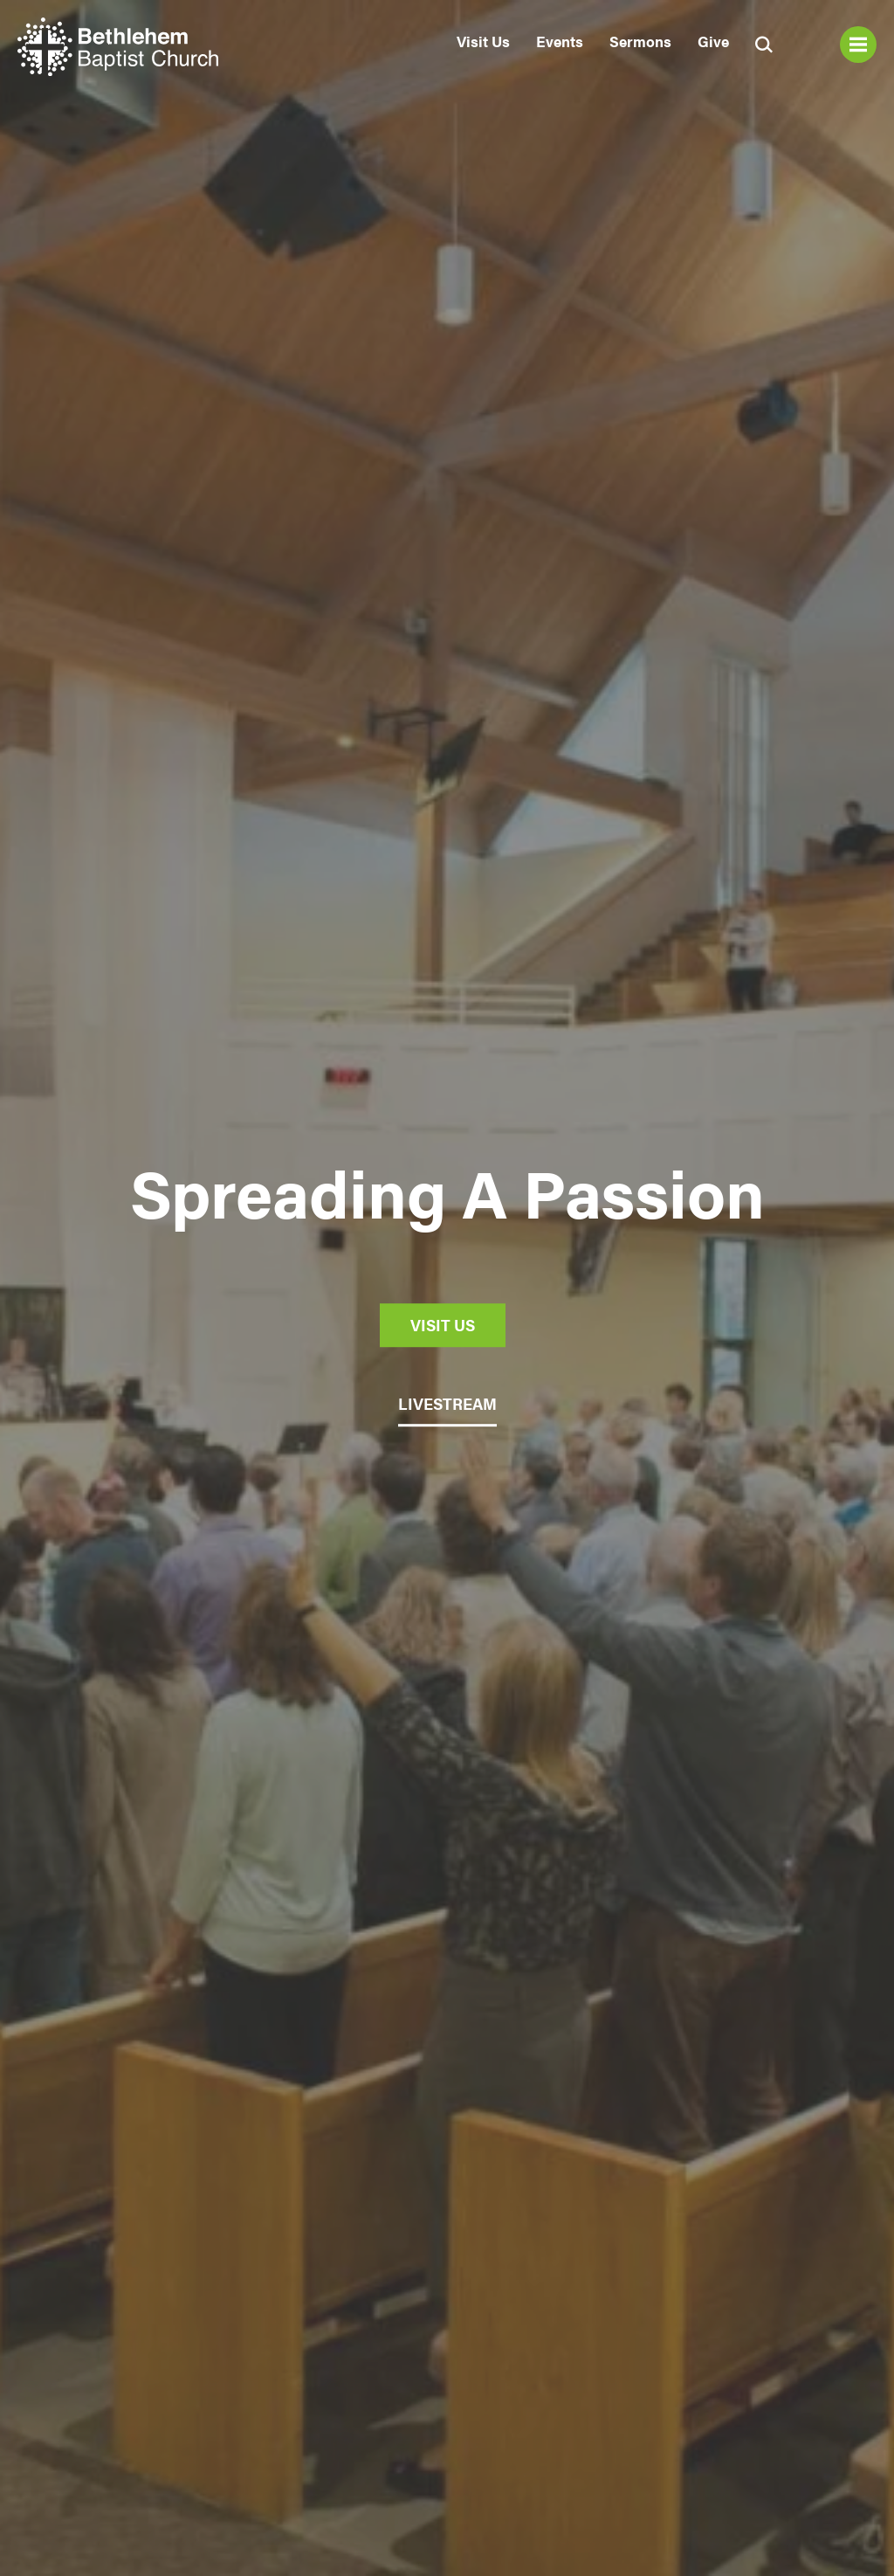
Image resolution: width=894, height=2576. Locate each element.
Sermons (640, 41)
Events (559, 41)
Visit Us (483, 41)
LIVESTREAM (447, 1403)
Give (713, 41)
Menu (858, 44)
